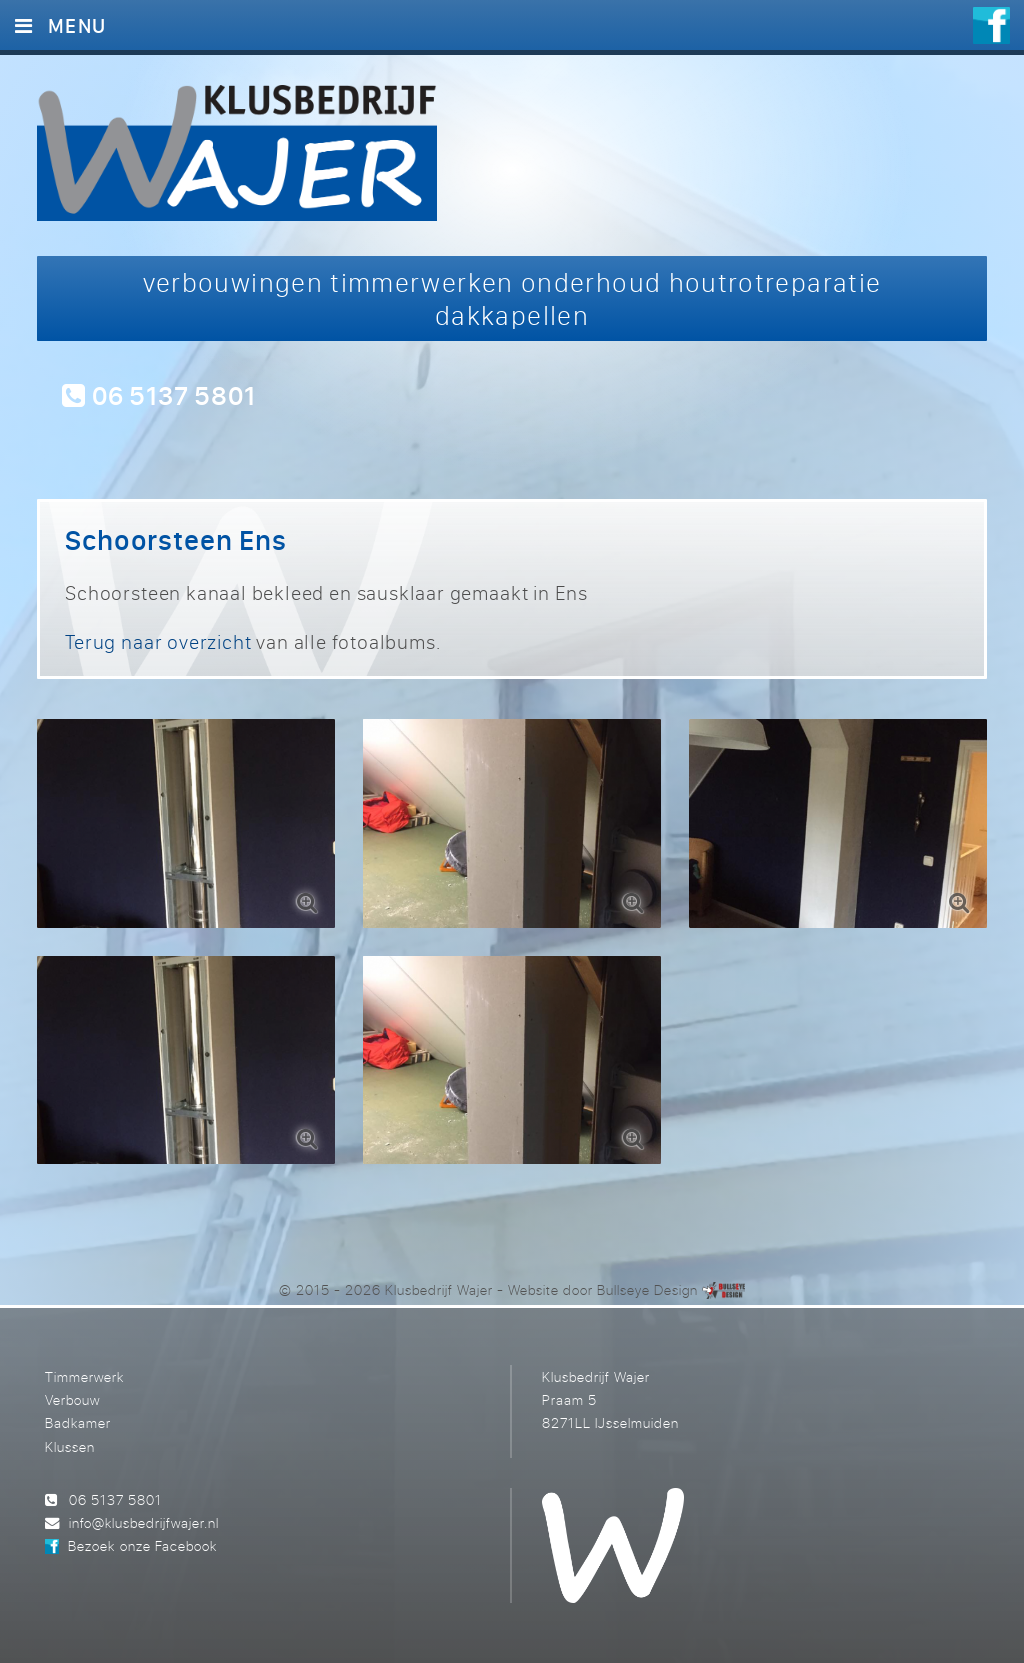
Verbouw (72, 1399)
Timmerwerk (84, 1376)
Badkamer (78, 1422)
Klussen (70, 1446)
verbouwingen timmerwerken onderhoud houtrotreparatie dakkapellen (512, 298)
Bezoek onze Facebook (142, 1545)
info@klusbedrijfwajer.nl (144, 1522)
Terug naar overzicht (158, 641)
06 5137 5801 (158, 394)
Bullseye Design (647, 1289)
